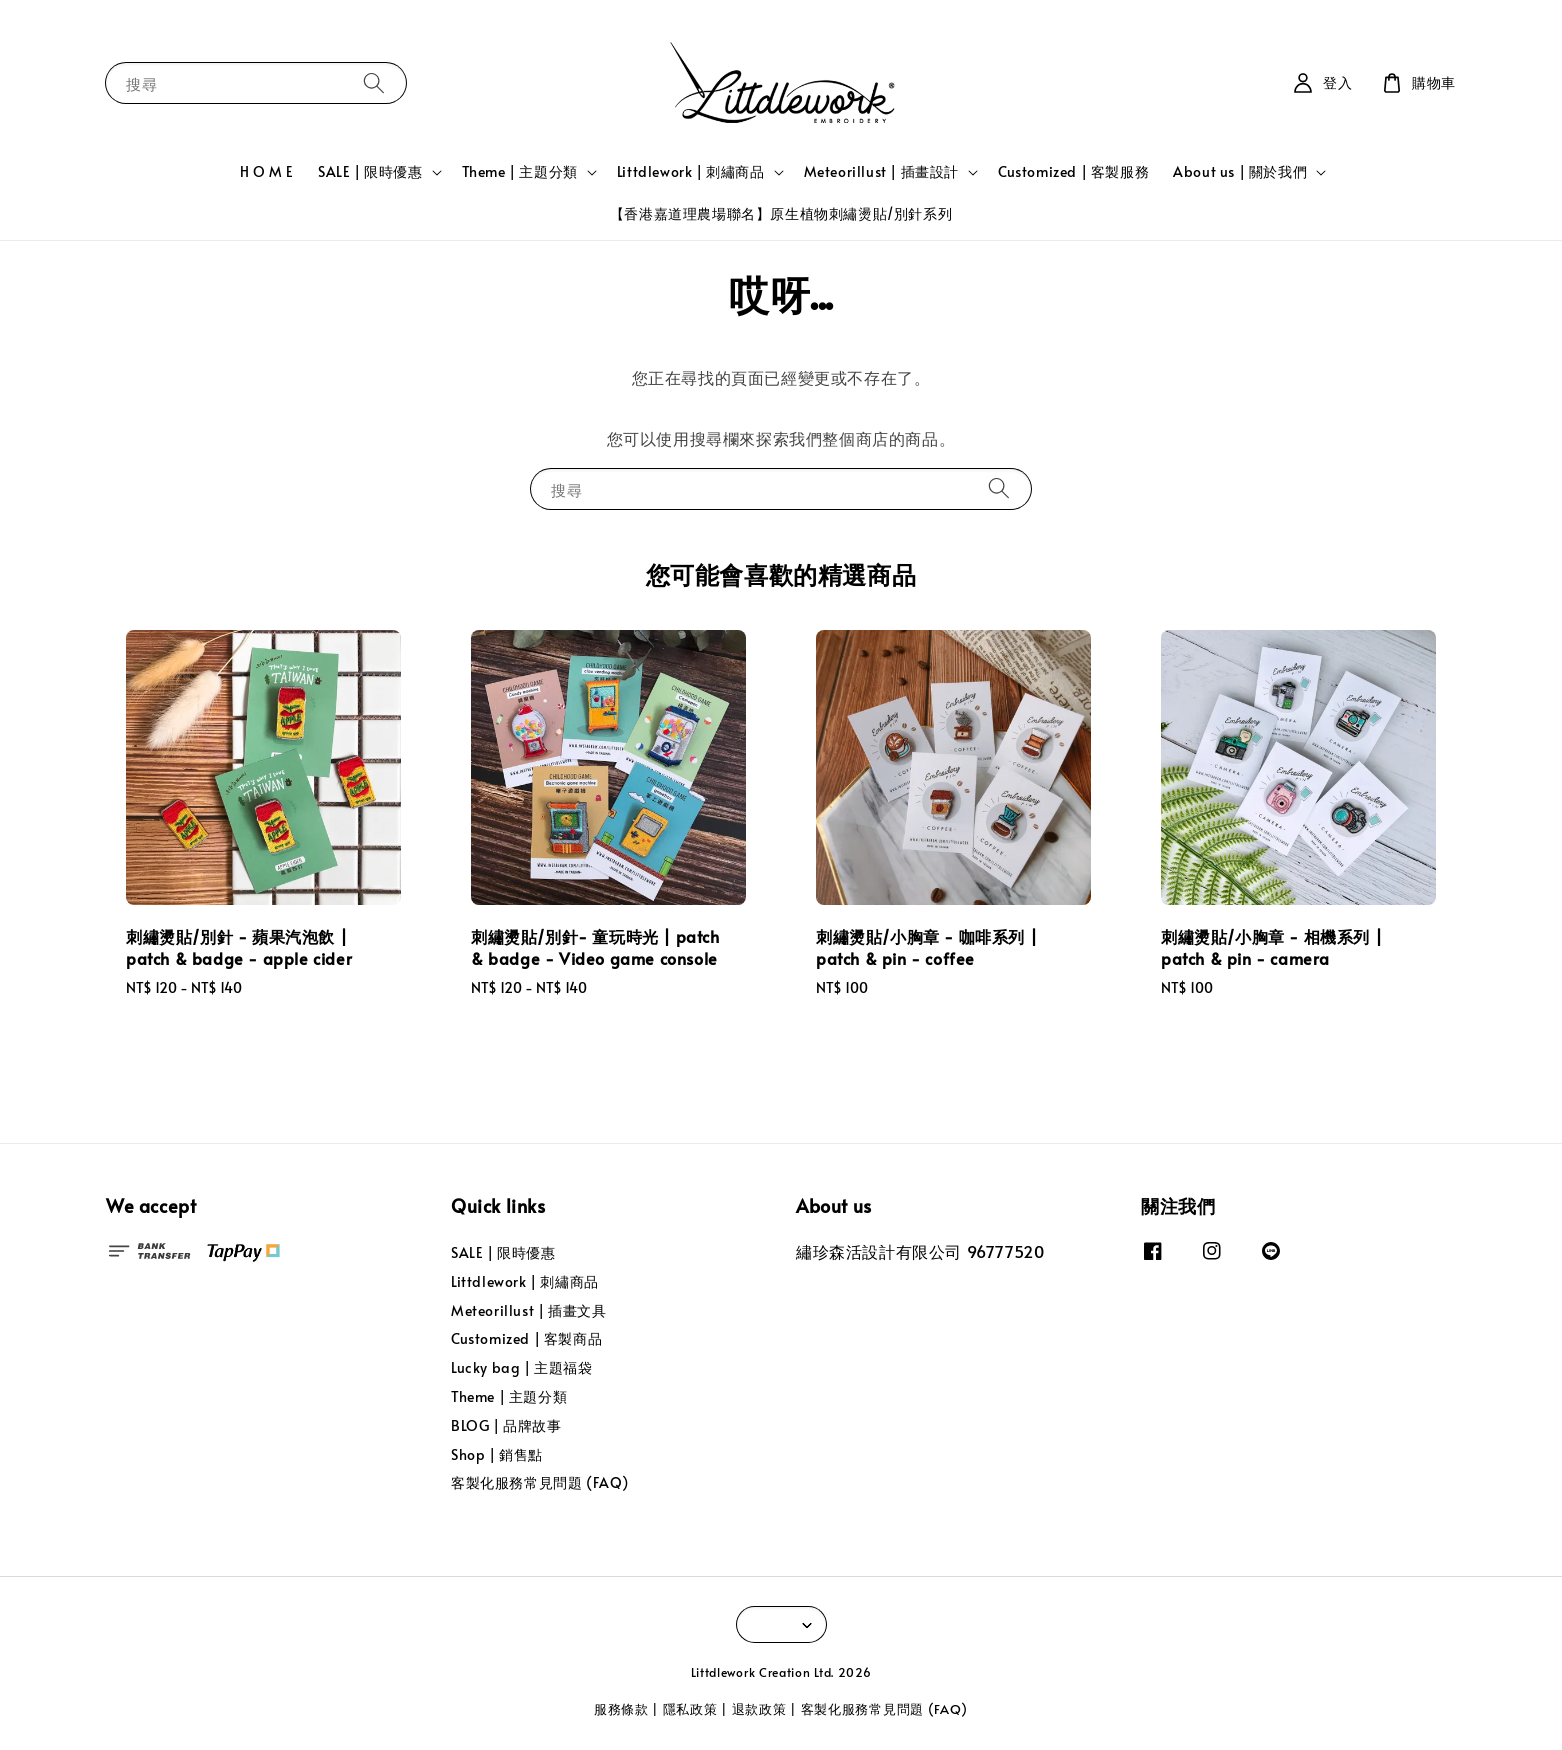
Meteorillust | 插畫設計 (881, 172)
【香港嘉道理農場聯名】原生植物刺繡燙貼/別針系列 (781, 213)
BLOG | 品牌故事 (506, 1425)
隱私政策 (690, 1709)
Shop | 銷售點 (497, 1454)
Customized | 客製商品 (526, 1338)
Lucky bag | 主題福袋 (522, 1367)
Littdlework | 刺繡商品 (691, 172)
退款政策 (759, 1709)
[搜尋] (374, 82)
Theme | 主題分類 (520, 172)
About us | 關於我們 (1240, 172)
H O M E (267, 171)
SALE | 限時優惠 (370, 172)
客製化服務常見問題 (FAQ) (540, 1482)
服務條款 (621, 1709)
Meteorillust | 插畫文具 (528, 1310)
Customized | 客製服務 (1073, 171)
